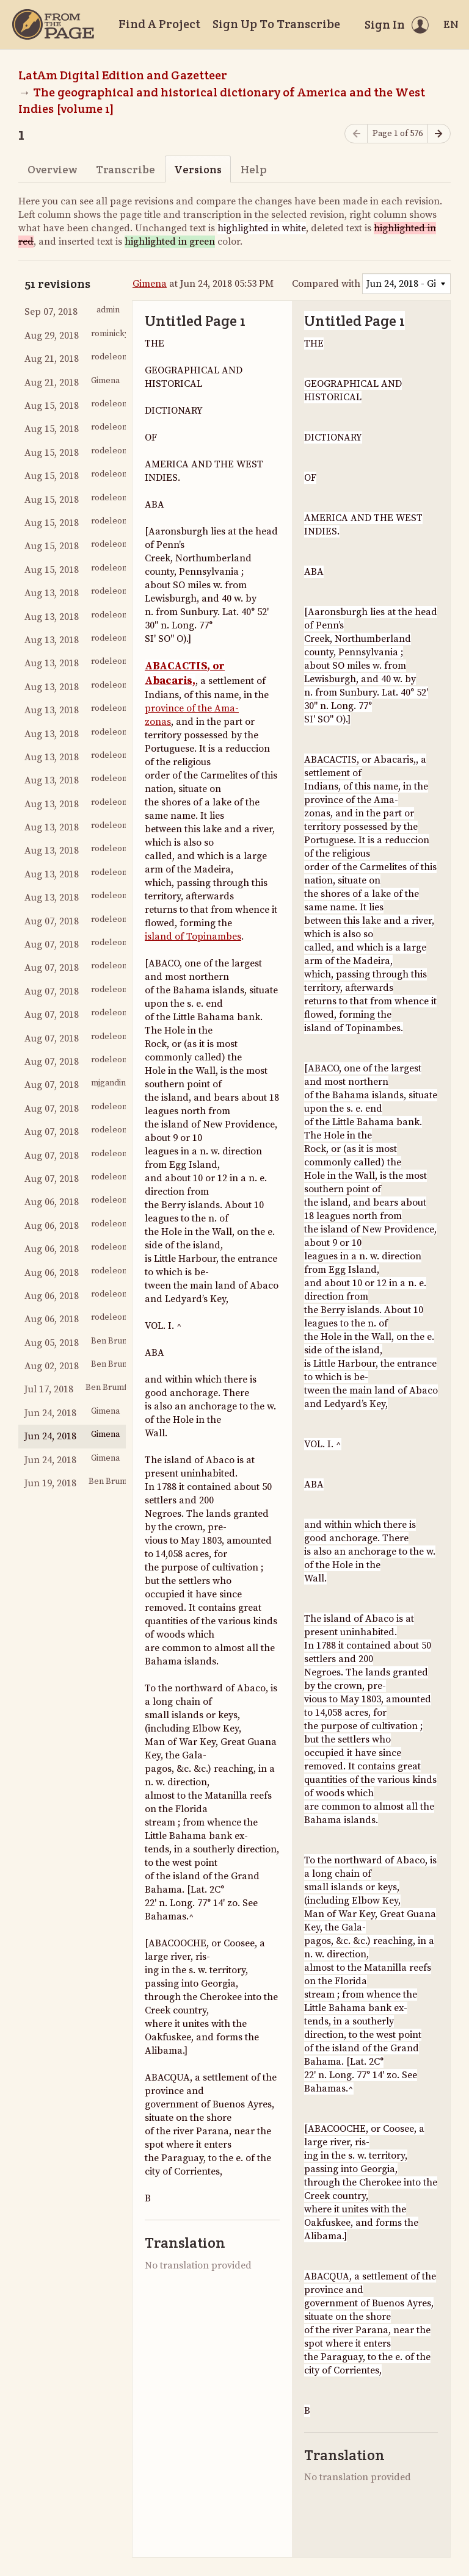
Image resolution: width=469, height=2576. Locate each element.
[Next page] (439, 134)
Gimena (150, 284)
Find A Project (159, 24)
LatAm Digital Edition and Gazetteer (122, 75)
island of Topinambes (193, 936)
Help (254, 169)
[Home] (53, 24)
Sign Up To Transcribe (276, 24)
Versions (198, 169)
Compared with (326, 284)
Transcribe (125, 169)
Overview (52, 169)
